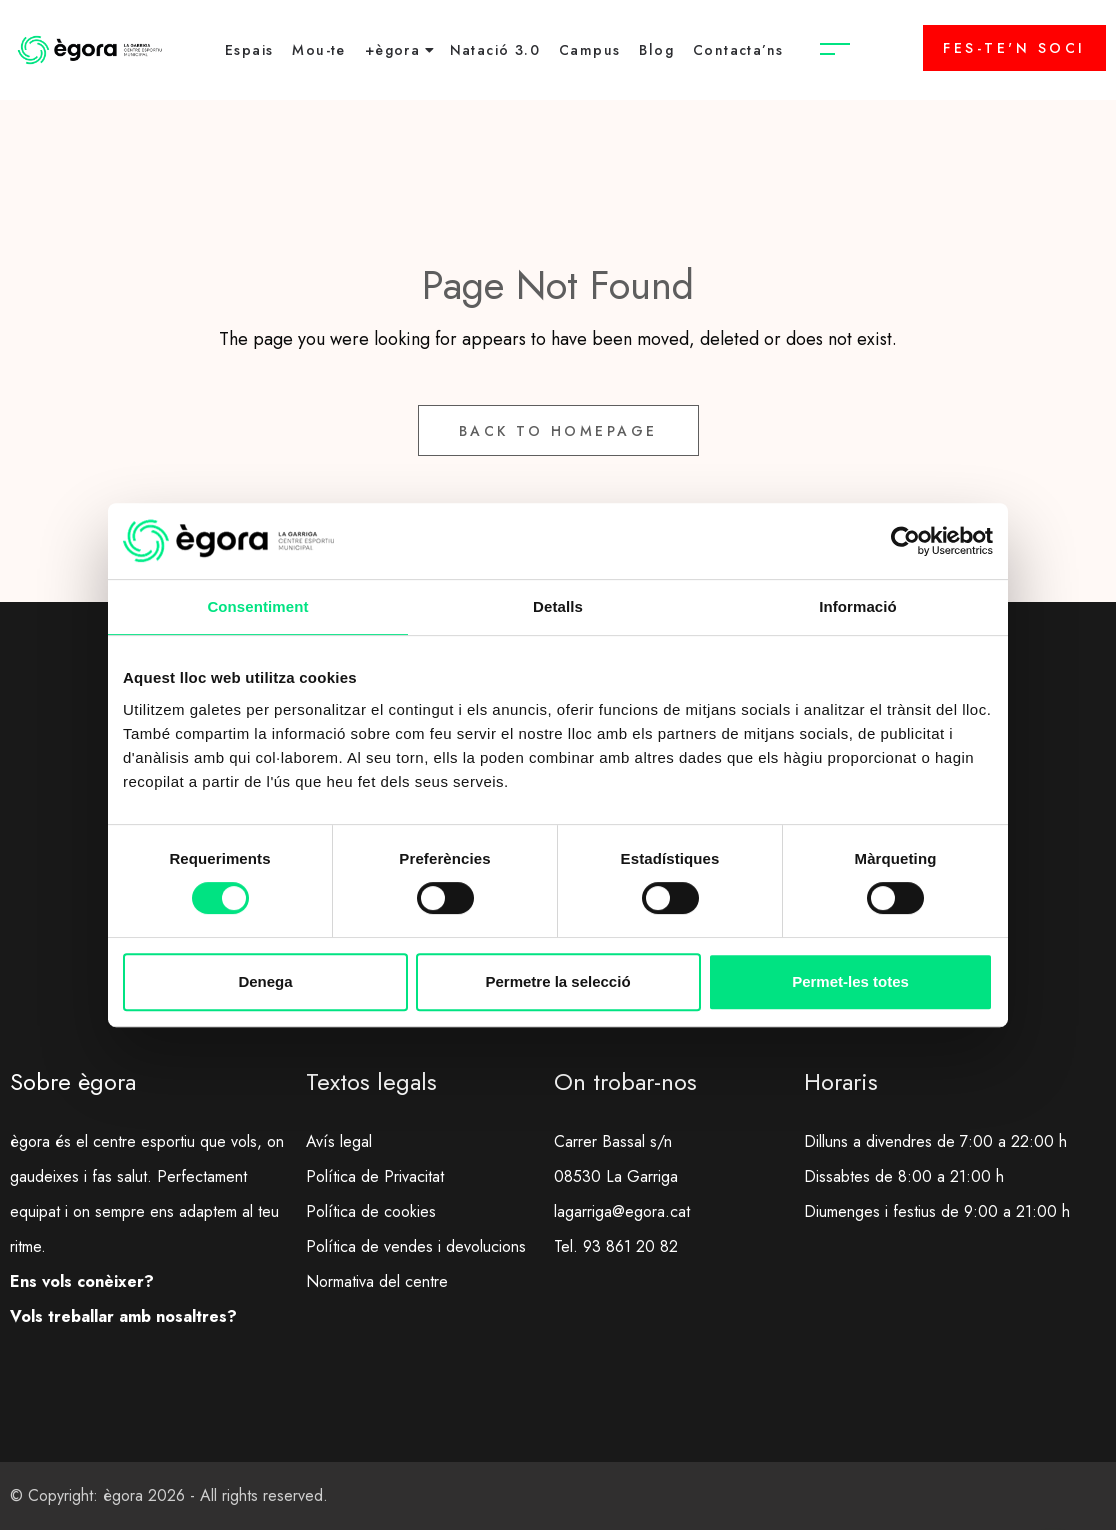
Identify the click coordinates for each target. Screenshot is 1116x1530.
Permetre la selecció (557, 981)
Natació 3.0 (495, 50)
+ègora (392, 50)
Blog (656, 50)
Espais (249, 50)
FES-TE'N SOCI (1014, 48)
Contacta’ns (738, 50)
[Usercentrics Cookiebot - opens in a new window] (905, 541)
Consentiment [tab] (257, 606)
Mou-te (318, 50)
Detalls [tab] (558, 606)
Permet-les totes (850, 981)
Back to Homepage (558, 431)
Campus (589, 50)
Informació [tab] (858, 606)
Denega (265, 981)
